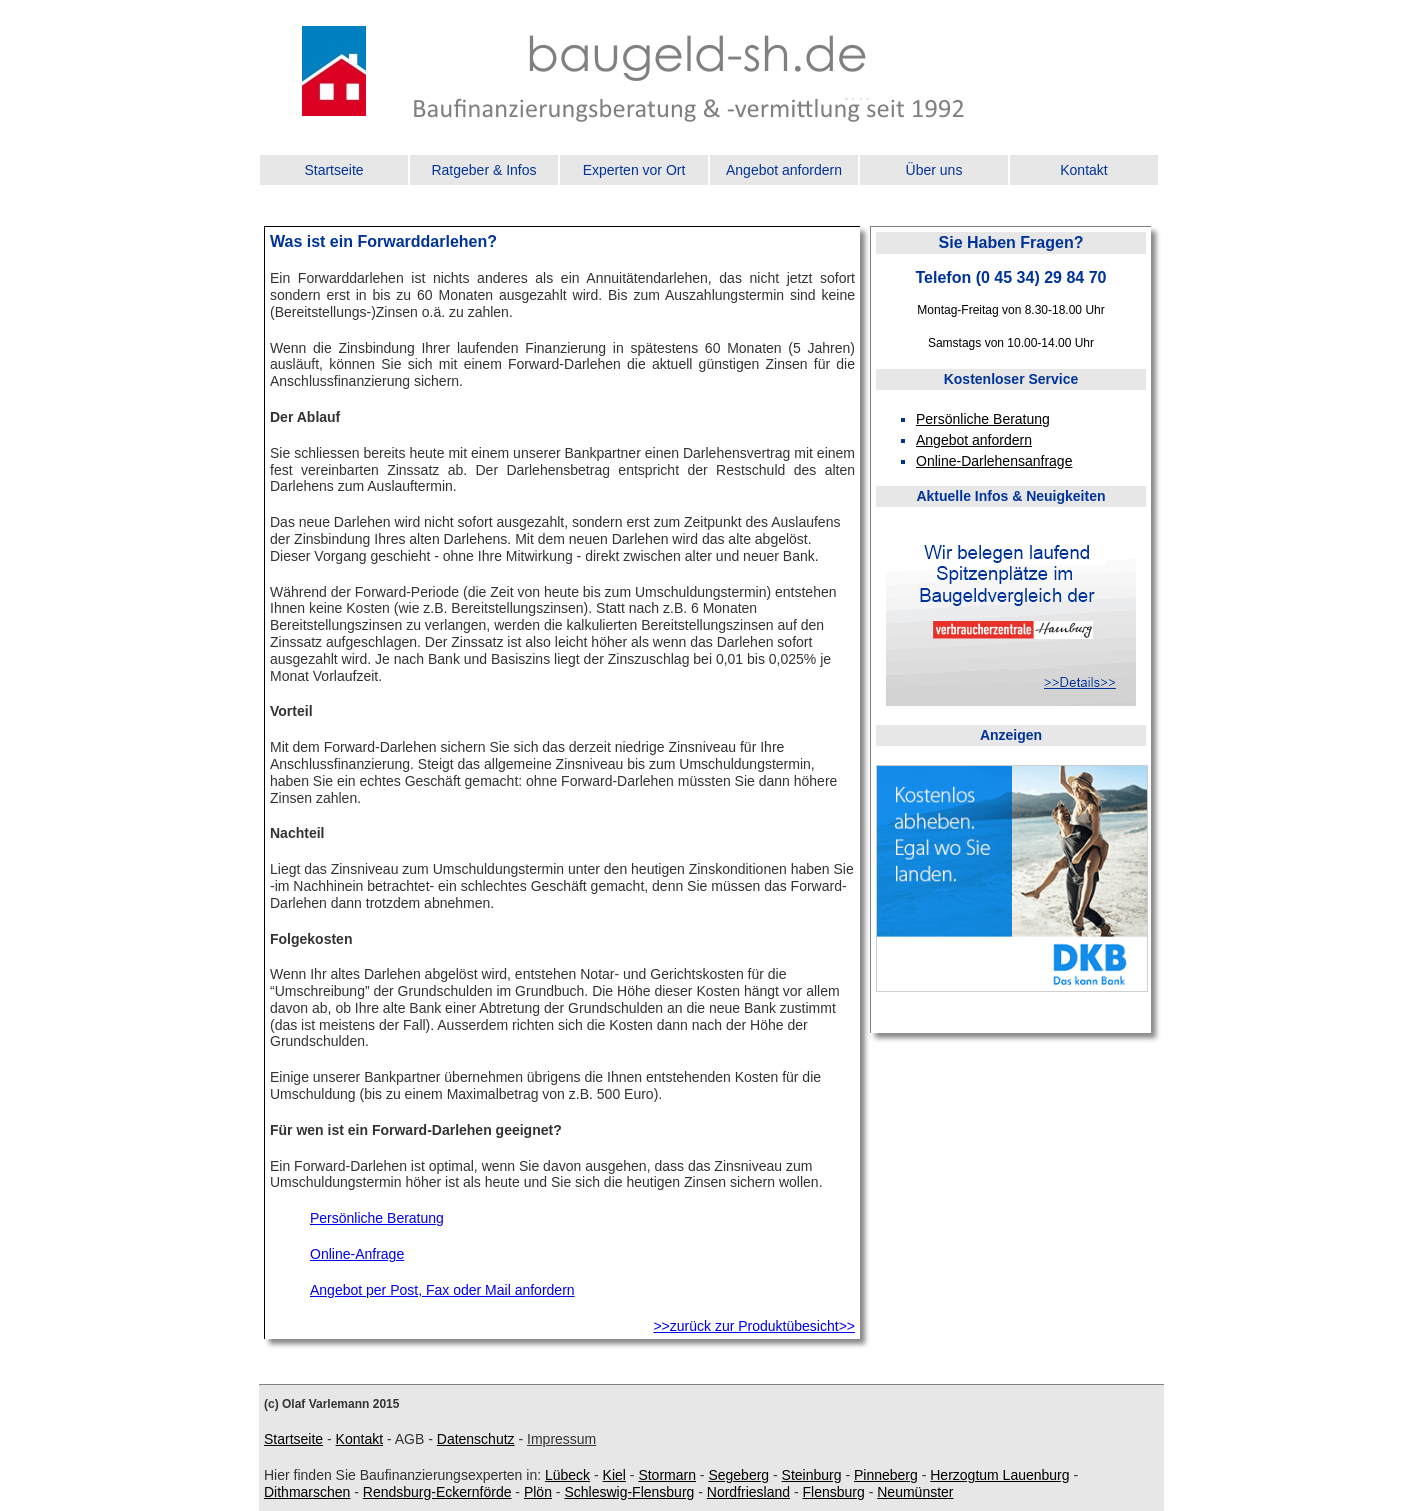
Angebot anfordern (784, 170)
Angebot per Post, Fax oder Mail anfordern (442, 1290)
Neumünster (915, 1492)
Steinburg (812, 1475)
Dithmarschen (307, 1492)
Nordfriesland (748, 1492)
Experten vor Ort (634, 170)
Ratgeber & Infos (483, 170)
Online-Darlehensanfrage (994, 461)
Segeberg (738, 1475)
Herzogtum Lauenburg (999, 1475)
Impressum (561, 1439)
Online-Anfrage (357, 1254)
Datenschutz (476, 1439)
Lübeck (567, 1475)
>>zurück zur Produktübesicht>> (754, 1326)
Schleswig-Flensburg (629, 1492)
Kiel (614, 1475)
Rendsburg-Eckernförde (437, 1492)
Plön (538, 1492)
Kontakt (1083, 170)
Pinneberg (886, 1475)
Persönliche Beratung (377, 1218)
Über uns (934, 170)
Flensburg (834, 1492)
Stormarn (667, 1475)
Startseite (333, 170)
